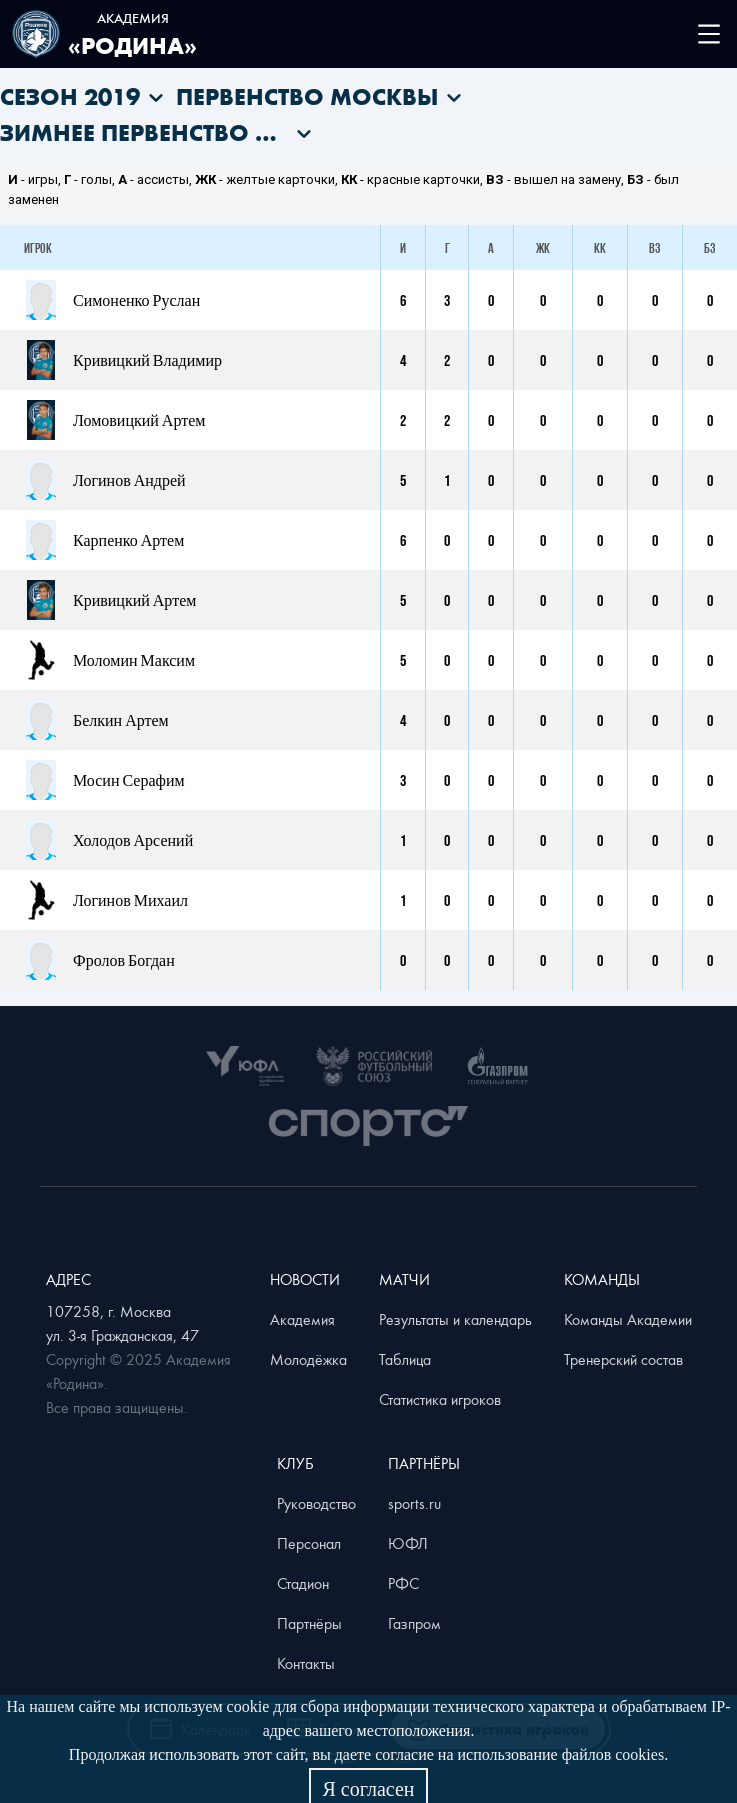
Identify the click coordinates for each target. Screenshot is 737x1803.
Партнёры (309, 1623)
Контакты (306, 1663)
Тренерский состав (623, 1359)
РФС (403, 1583)
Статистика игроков (440, 1399)
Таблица (405, 1359)
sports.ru (414, 1503)
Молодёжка (308, 1359)
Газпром (414, 1623)
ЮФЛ (408, 1543)
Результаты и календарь (455, 1319)
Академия (302, 1319)
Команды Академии (628, 1319)
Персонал (309, 1543)
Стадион (303, 1583)
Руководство (316, 1503)
